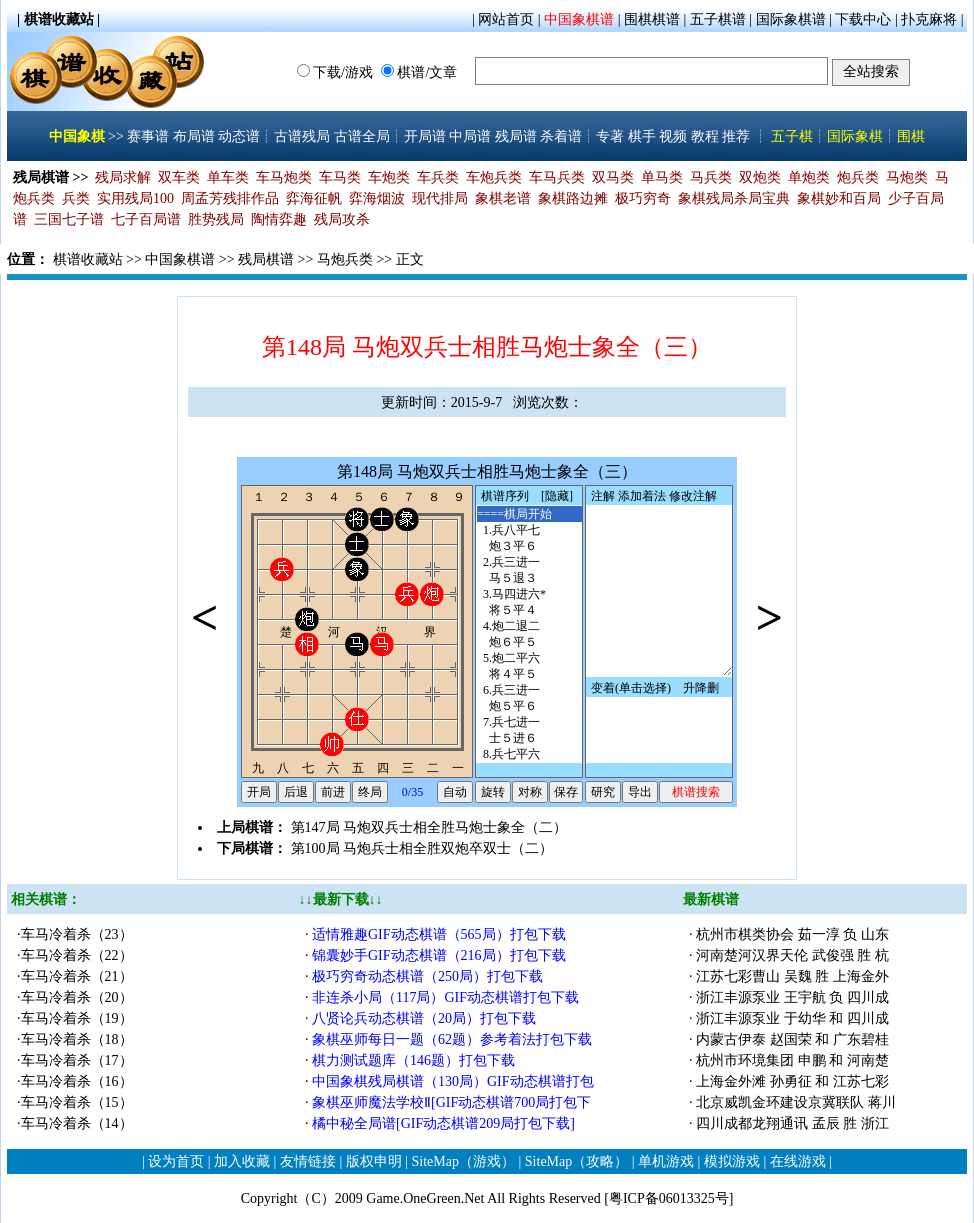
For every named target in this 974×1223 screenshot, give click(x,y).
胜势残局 (216, 219)
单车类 (228, 177)
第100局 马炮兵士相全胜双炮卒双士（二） (422, 848)
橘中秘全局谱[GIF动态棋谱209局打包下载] (445, 1123)
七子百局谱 (146, 219)
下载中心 (863, 19)
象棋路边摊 (573, 198)
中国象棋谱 (579, 19)
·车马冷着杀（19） (75, 1018)
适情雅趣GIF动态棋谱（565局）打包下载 (440, 934)
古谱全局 (362, 136)
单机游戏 (666, 1161)
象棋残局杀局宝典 (734, 198)
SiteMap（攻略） (576, 1161)
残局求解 (123, 177)
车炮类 (389, 177)
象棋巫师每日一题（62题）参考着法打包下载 (452, 1039)
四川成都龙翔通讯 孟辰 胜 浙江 (792, 1123)
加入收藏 (242, 1161)
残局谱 (516, 136)
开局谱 (425, 136)
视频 (673, 136)
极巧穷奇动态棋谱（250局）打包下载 (429, 976)
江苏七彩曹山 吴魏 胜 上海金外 (792, 976)
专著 (610, 136)
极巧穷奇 (643, 198)
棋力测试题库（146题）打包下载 (415, 1060)
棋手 (642, 136)
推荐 (736, 136)
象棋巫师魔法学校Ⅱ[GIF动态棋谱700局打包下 (451, 1102)
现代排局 (440, 198)
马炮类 (907, 177)
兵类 (76, 198)
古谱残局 (302, 136)
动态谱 (239, 136)
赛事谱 (148, 136)
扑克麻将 (929, 19)
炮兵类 (858, 177)
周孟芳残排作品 (230, 198)
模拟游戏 (732, 1161)
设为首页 (176, 1161)
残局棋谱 (266, 259)
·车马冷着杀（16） (75, 1081)
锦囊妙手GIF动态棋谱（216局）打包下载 (440, 955)
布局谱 (194, 136)
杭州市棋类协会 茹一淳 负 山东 (792, 934)
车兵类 (438, 177)
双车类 (179, 177)
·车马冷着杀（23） (75, 934)
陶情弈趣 (279, 219)
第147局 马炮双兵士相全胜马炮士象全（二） (429, 827)
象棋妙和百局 (839, 198)
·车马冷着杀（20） (75, 997)
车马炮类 (284, 177)
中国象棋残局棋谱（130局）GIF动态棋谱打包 (453, 1081)
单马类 (662, 177)
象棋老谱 (503, 198)
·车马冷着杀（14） (75, 1123)
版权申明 (374, 1161)
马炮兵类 (345, 259)
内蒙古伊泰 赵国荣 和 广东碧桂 (792, 1039)
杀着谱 (561, 136)
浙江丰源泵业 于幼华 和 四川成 (792, 1018)
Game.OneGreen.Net (425, 1198)
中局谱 (470, 136)
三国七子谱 (69, 219)
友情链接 (308, 1161)
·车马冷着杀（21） (75, 976)
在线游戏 (798, 1161)
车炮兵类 (494, 177)
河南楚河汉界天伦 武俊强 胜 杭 (792, 955)
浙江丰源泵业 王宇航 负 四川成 (792, 997)
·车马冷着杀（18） (75, 1039)
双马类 (613, 177)
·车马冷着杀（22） (75, 955)
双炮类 (760, 177)
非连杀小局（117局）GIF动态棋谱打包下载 (447, 997)
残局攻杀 (342, 219)
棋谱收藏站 (88, 259)
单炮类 (809, 177)
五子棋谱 (718, 19)
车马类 (340, 177)
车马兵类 (557, 177)
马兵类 (711, 177)
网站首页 (506, 19)
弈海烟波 (377, 198)
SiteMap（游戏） (463, 1161)
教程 (705, 136)
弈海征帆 (314, 198)
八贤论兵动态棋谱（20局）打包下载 (426, 1018)
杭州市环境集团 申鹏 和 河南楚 (792, 1060)
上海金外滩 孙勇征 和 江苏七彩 (792, 1081)
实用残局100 (135, 198)
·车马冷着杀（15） (75, 1102)
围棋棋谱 (652, 19)
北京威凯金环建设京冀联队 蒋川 (796, 1102)
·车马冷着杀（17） (75, 1060)
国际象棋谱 (791, 19)
